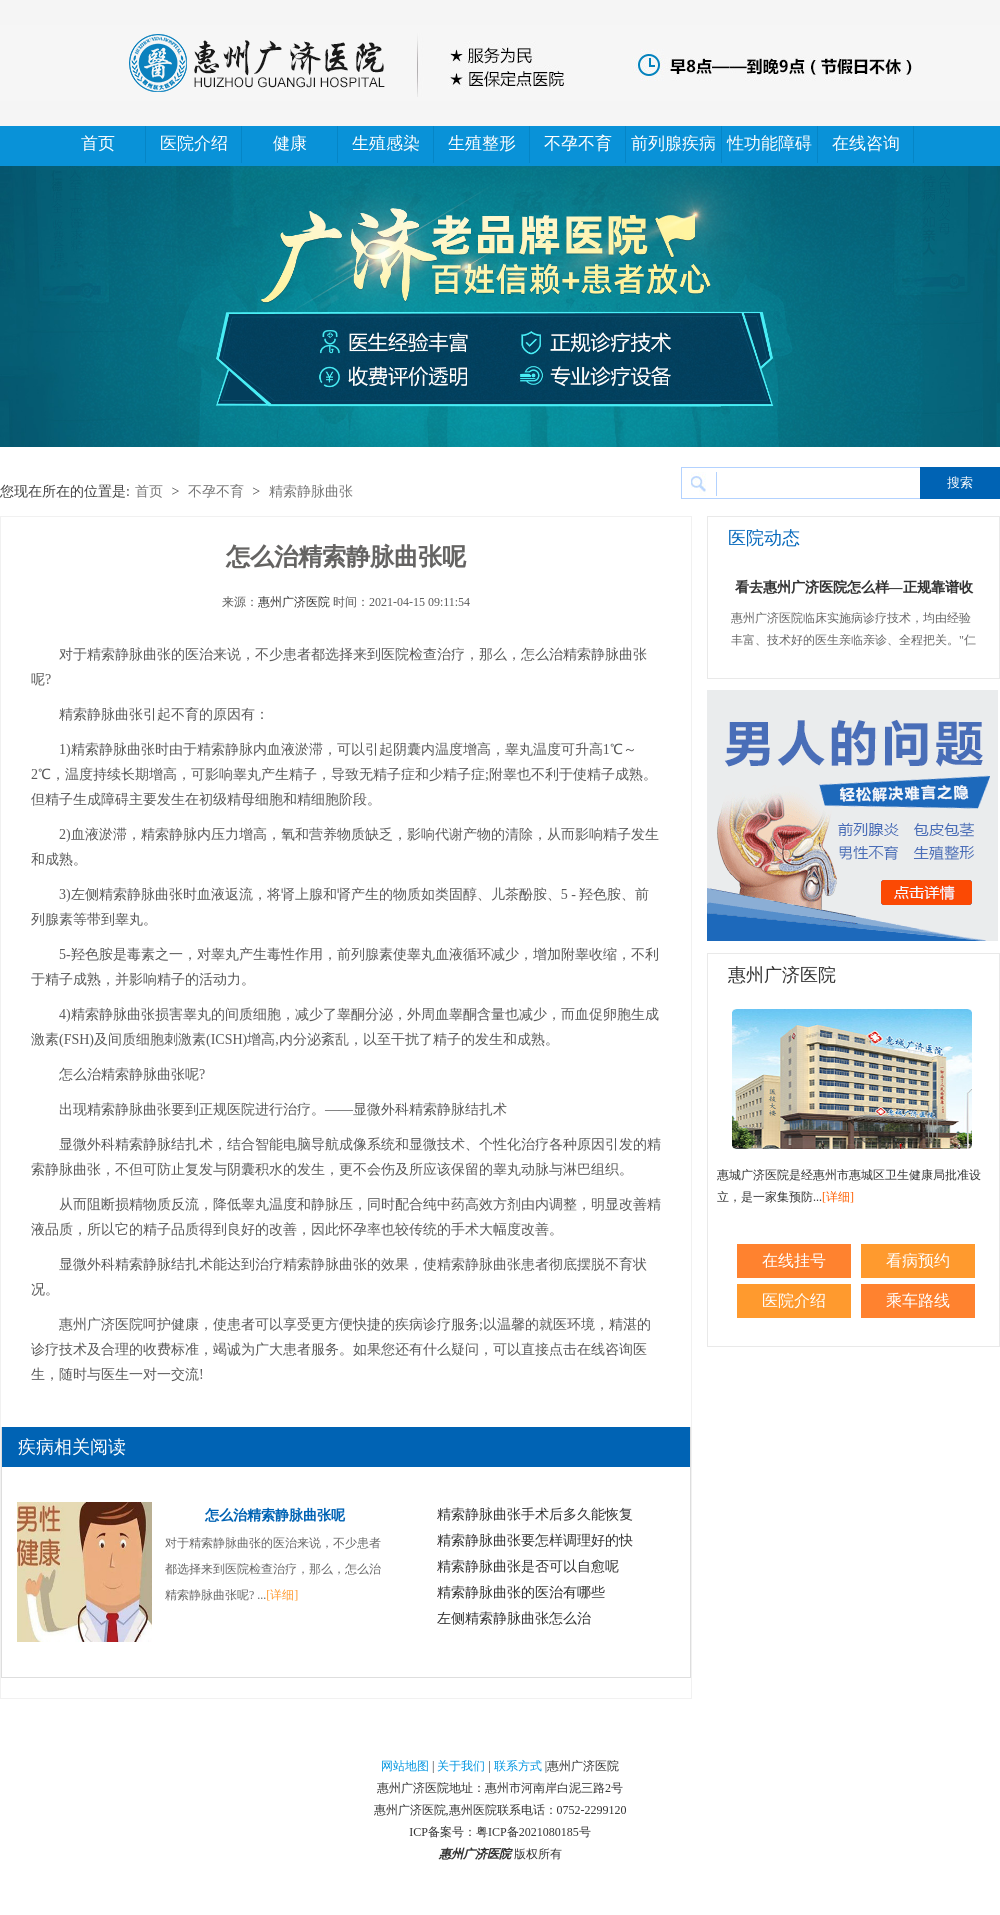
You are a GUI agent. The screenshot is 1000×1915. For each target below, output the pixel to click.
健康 (290, 143)
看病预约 (918, 1260)
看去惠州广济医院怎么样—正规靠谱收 (854, 587)
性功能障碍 (769, 143)
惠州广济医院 (294, 602)
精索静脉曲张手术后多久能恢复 (535, 1514)
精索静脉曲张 (311, 491)
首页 (98, 143)
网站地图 (405, 1766)
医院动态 (764, 538)
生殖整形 (482, 143)
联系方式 (518, 1766)
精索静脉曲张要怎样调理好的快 (535, 1540)
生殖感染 (386, 143)
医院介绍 (194, 143)
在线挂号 (794, 1260)
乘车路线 (918, 1300)
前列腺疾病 (673, 143)
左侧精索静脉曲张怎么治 (514, 1618)
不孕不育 (578, 143)
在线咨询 (866, 143)
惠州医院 (473, 1810)
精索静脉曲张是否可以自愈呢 (528, 1566)
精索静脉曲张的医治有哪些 (521, 1592)
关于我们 (461, 1766)
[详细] (282, 1595)
